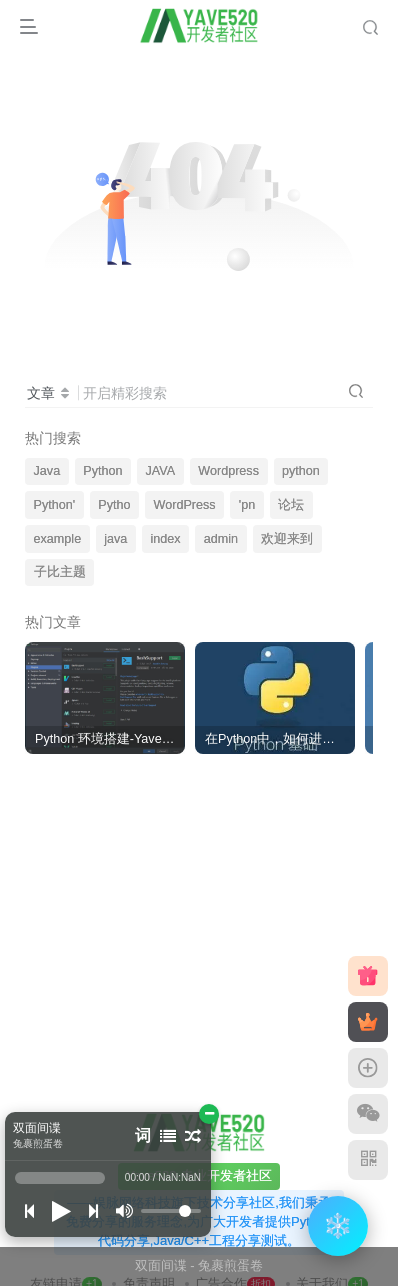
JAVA (161, 471)
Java (47, 471)
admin (221, 539)
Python (102, 471)
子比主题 (60, 572)
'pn (247, 505)
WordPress (185, 505)
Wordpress (228, 471)
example (58, 539)
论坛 (291, 505)
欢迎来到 (287, 539)
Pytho (114, 505)
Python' (55, 505)
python (301, 471)
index (165, 539)
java (115, 539)
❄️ (338, 1225)
